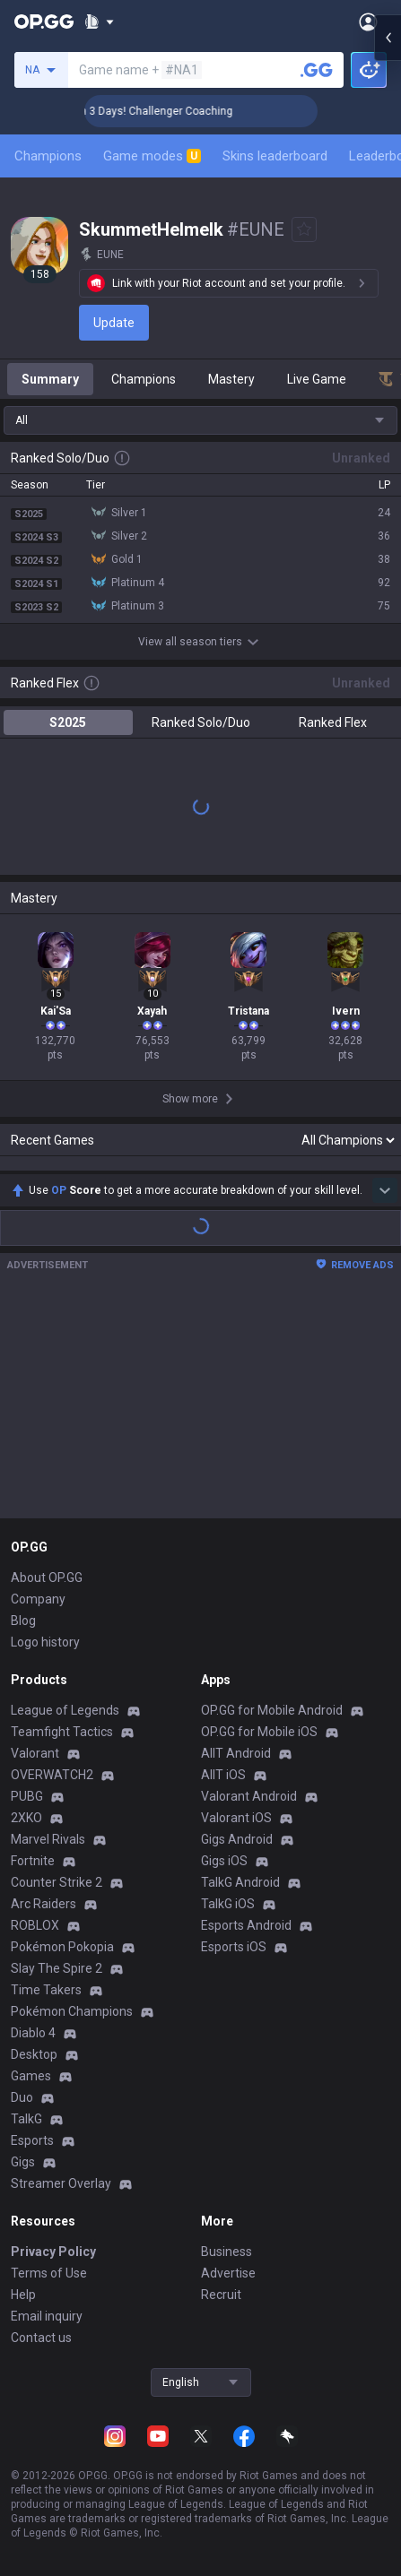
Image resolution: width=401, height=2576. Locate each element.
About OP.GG (47, 1577)
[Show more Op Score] (384, 1190)
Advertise (228, 2273)
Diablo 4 (33, 2033)
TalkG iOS (228, 1904)
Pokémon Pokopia (62, 1947)
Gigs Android (237, 1839)
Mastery (231, 379)
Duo (22, 2097)
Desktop (34, 2054)
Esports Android (246, 1925)
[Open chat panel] (387, 322)
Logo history (45, 1642)
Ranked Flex (333, 722)
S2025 (67, 722)
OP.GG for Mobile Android (272, 1710)
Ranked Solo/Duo (201, 722)
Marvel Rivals (48, 1839)
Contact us (41, 2337)
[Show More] (99, 21)
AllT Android (236, 1753)
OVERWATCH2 (52, 1775)
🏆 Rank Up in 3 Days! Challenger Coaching (157, 111)
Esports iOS (233, 1947)
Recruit (221, 2294)
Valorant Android (249, 1796)
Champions (48, 156)
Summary (50, 379)
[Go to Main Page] (44, 21)
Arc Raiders (43, 1904)
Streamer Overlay (61, 2183)
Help (23, 2294)
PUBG (27, 1796)
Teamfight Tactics (62, 1732)
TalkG (26, 2119)
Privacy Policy (53, 2251)
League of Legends (65, 1710)
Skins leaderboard (274, 156)
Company (38, 1599)
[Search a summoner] (317, 70)
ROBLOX (35, 1925)
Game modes (152, 156)
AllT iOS (223, 1775)
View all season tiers (201, 642)
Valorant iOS (236, 1818)
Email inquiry (47, 2316)
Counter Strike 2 (56, 1882)
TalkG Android (240, 1882)
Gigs (23, 2162)
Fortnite (33, 1861)
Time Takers (46, 1990)
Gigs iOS (224, 1861)
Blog (23, 1620)
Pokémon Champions (72, 2011)
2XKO (26, 1818)
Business (226, 2251)
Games (31, 2076)
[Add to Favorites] (304, 229)
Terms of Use (49, 2273)
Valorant (35, 1753)
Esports (32, 2140)
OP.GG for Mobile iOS (259, 1732)
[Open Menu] (368, 21)
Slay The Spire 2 (56, 1968)
